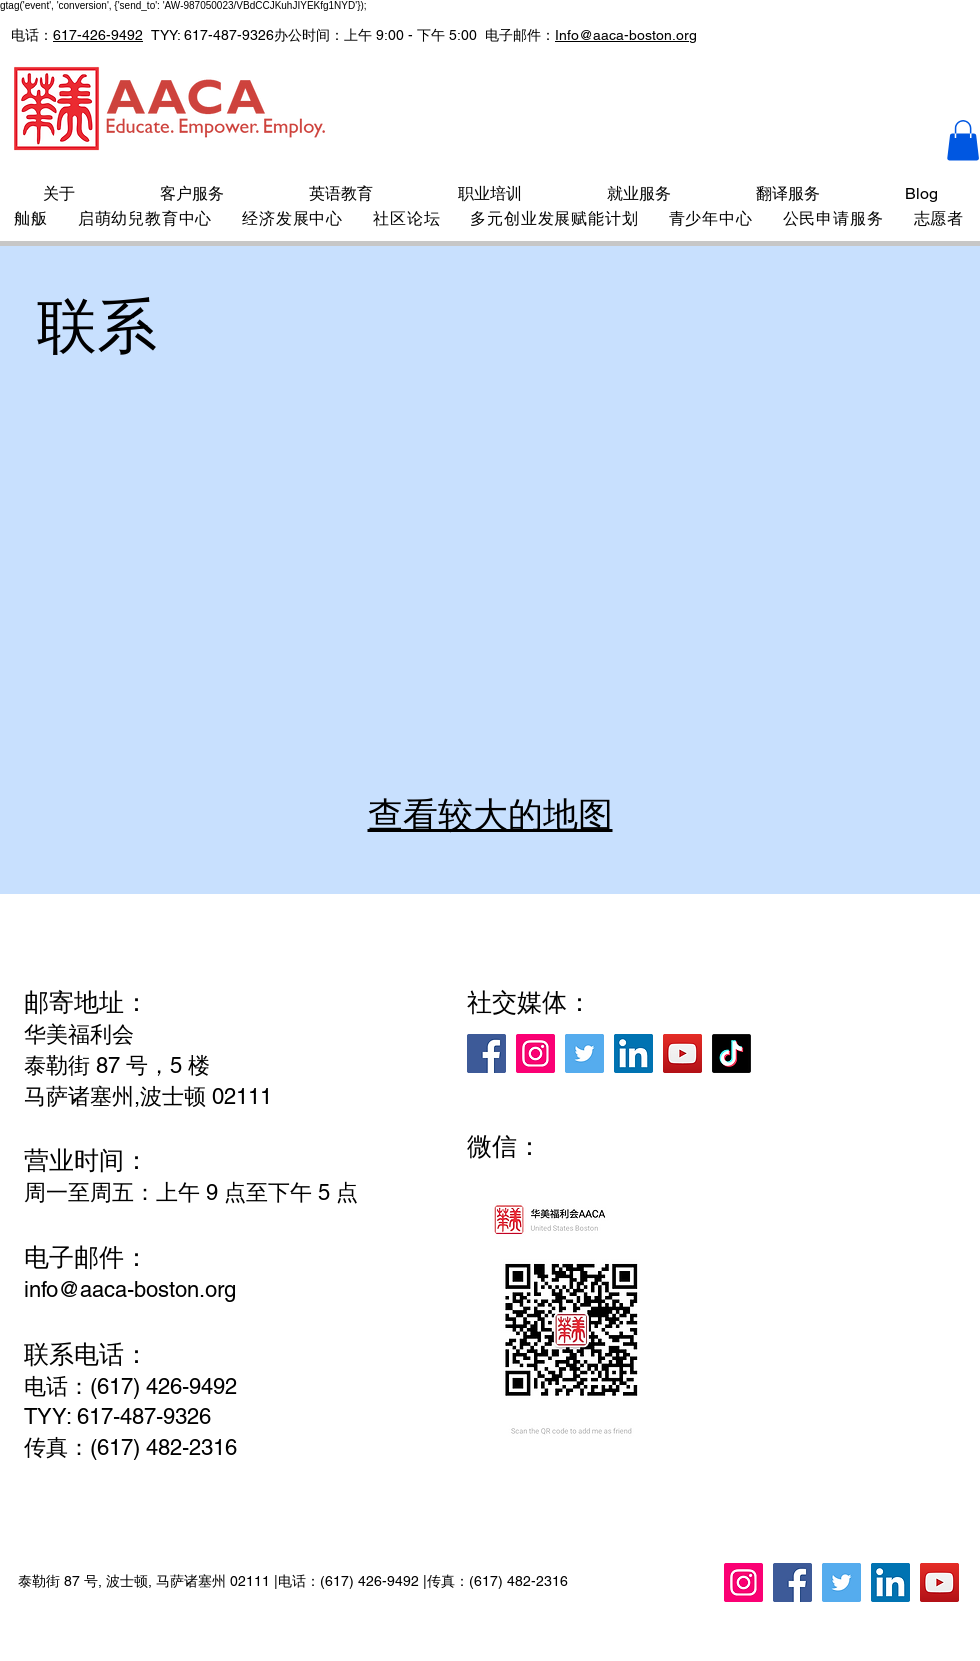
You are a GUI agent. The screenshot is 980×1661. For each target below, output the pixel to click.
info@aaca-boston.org (130, 1289)
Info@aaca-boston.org (626, 35)
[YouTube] (682, 1053)
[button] (963, 140)
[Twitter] (584, 1053)
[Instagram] (535, 1053)
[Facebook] (486, 1053)
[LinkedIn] (633, 1053)
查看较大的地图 (490, 814)
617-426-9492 (98, 35)
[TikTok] (731, 1053)
